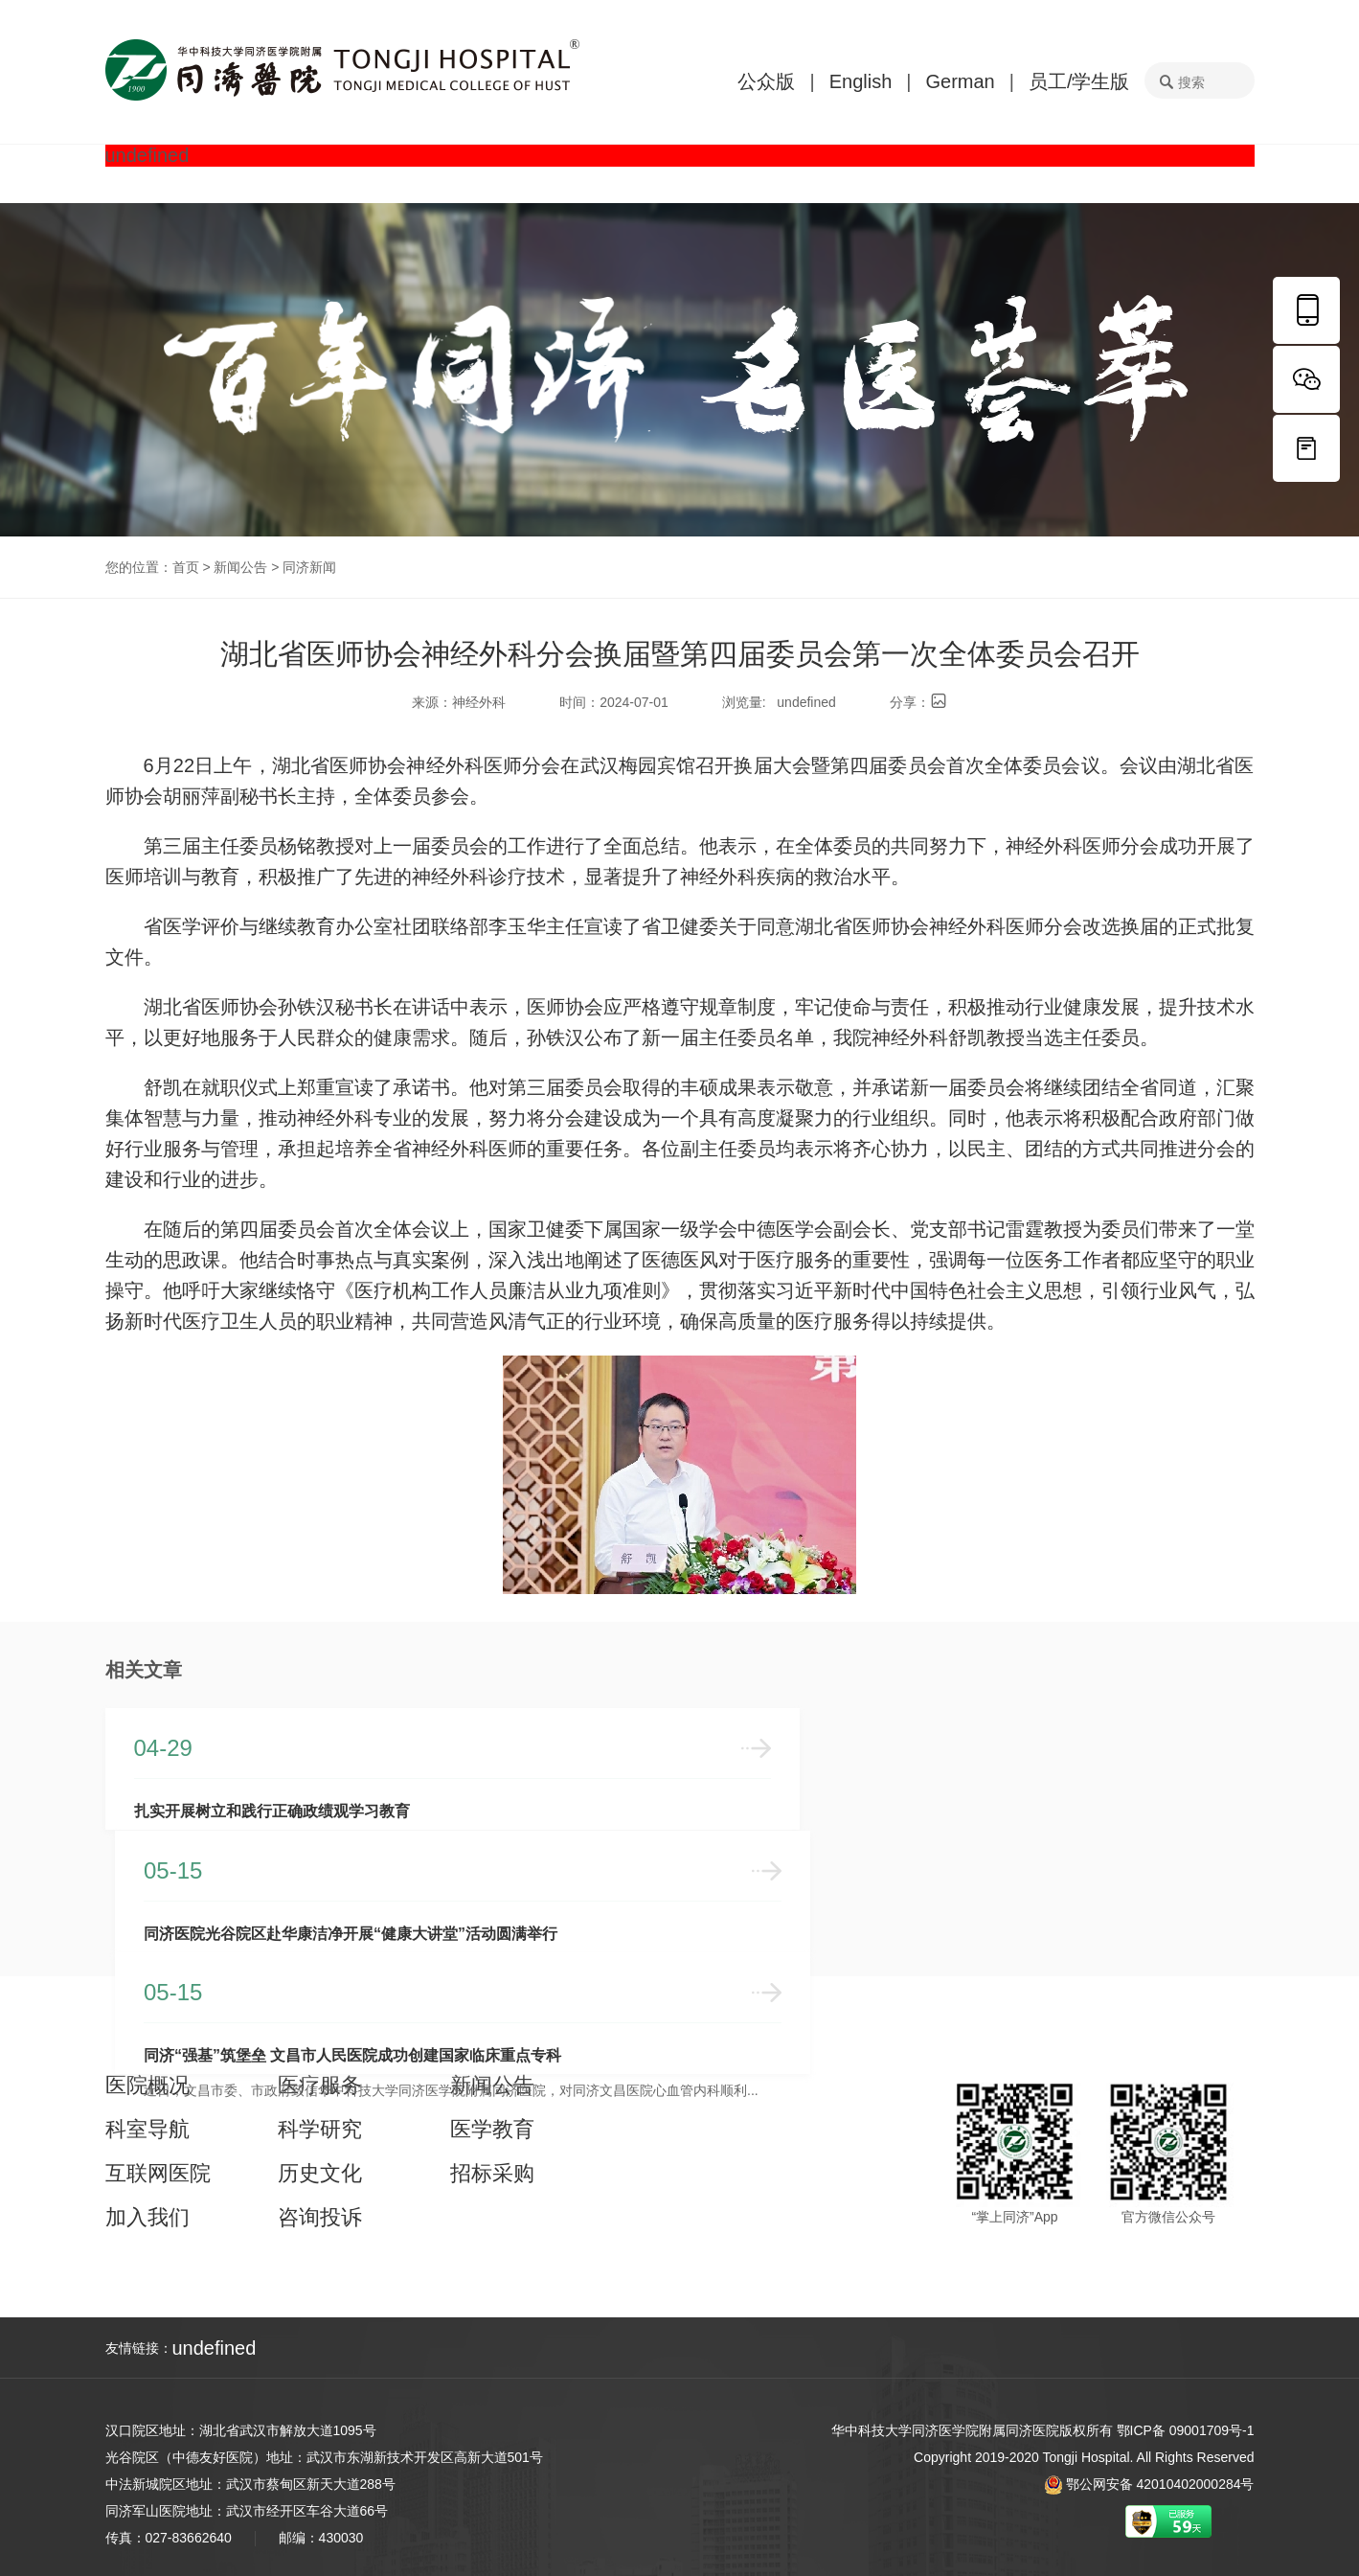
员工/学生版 (1079, 81)
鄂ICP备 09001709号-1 (1186, 2430)
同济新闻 (309, 567)
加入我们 (147, 2214)
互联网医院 (158, 2170)
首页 (185, 567)
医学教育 (492, 2126)
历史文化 (320, 2170)
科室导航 (147, 2126)
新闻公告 (240, 567)
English (861, 81)
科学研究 (320, 2126)
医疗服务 (320, 2082)
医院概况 (147, 2082)
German (959, 81)
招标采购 (492, 2170)
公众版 (766, 81)
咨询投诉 (320, 2214)
